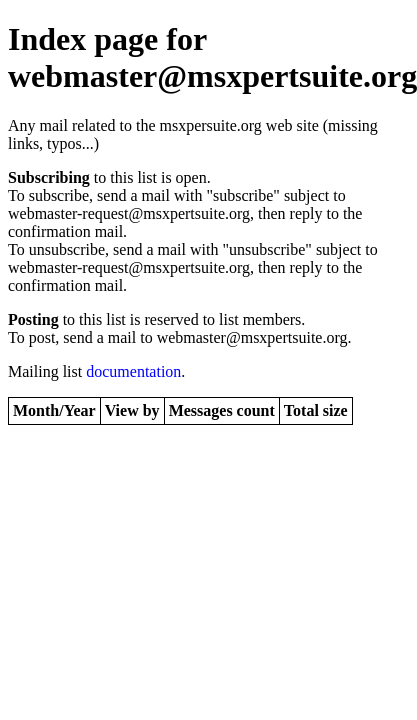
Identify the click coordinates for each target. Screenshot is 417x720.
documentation (133, 371)
